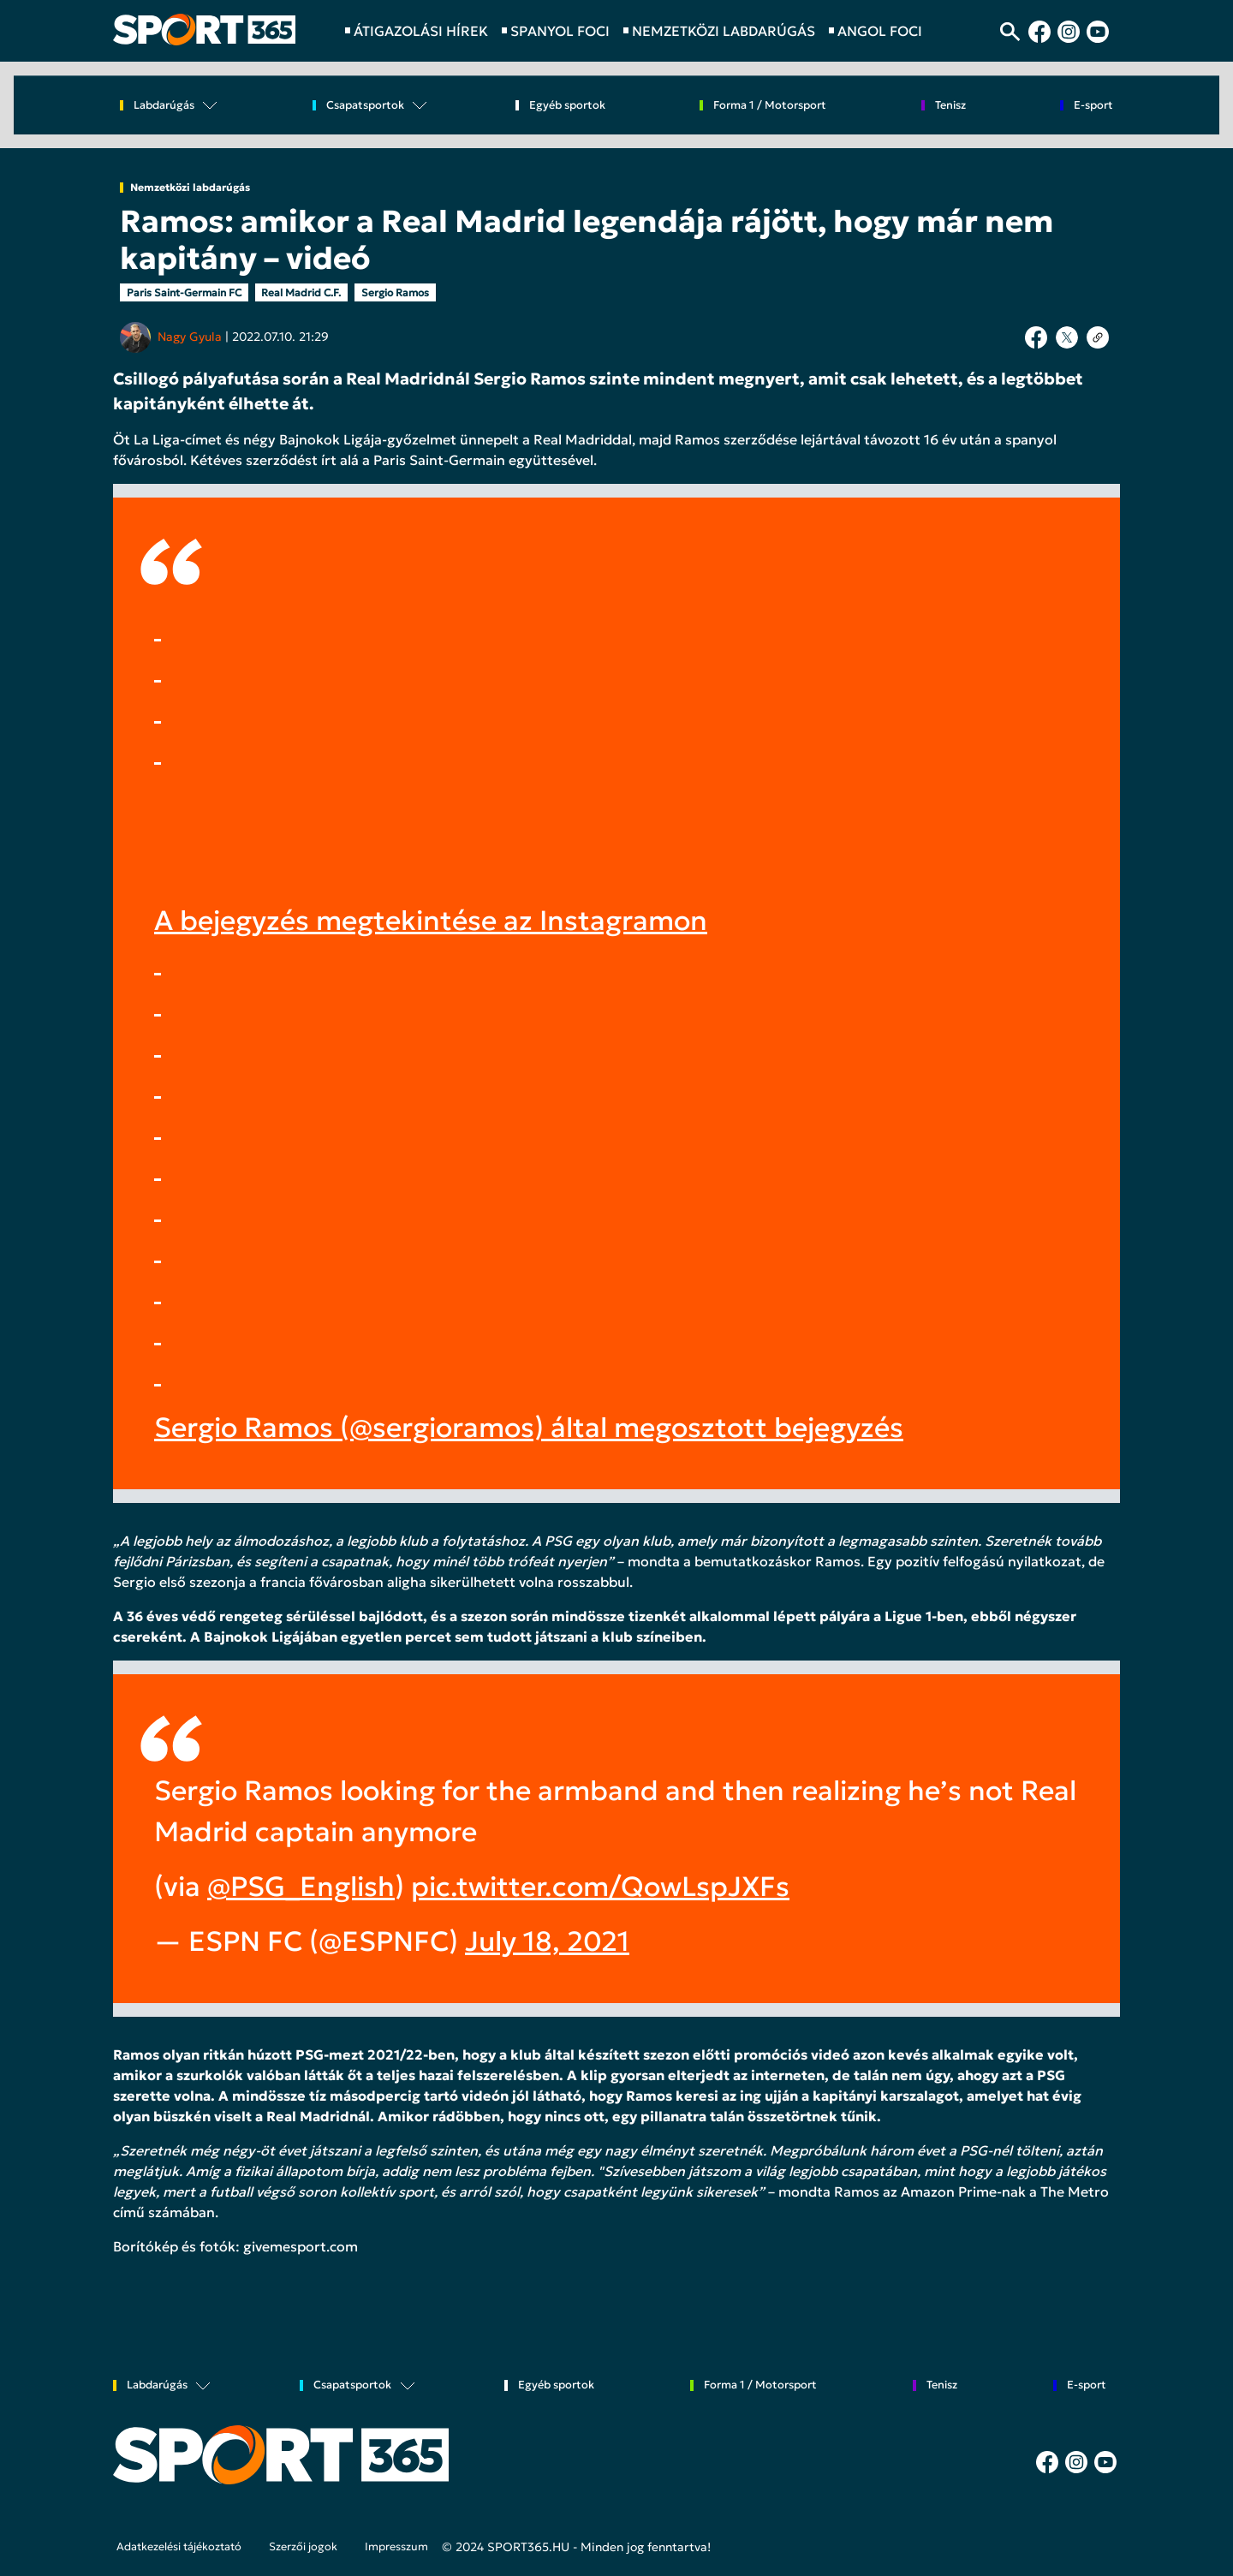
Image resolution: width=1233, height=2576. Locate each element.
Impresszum (396, 2547)
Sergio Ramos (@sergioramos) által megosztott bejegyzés (528, 1427)
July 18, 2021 (547, 1941)
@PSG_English (301, 1886)
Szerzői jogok (303, 2547)
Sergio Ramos (395, 292)
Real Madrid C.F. (301, 292)
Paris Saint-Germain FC (184, 292)
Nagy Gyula (190, 336)
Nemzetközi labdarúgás (190, 187)
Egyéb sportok (567, 105)
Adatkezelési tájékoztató (178, 2547)
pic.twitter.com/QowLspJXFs (600, 1886)
